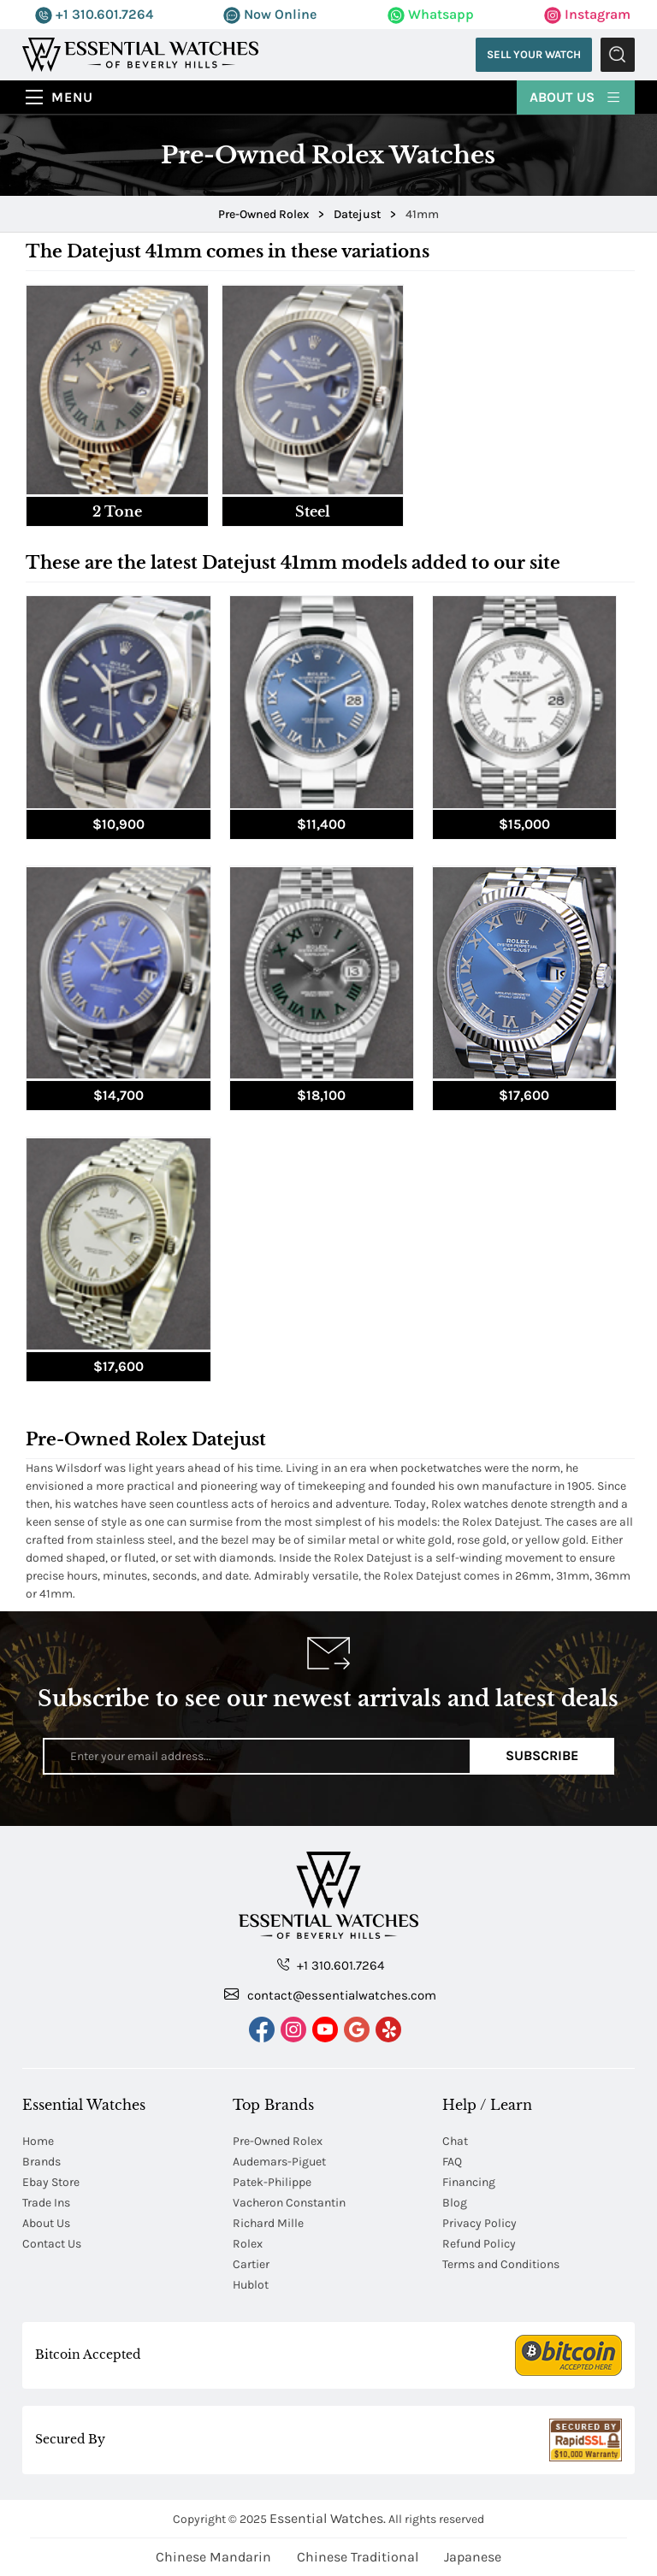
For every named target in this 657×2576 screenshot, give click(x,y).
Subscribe (542, 1755)
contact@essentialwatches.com (330, 1994)
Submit (618, 55)
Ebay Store (51, 2182)
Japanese (472, 2557)
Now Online (270, 14)
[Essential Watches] (140, 53)
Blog (454, 2202)
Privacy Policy (479, 2223)
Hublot (251, 2285)
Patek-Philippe (272, 2182)
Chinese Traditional (357, 2557)
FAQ (452, 2161)
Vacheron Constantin (289, 2202)
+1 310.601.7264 (94, 14)
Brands (41, 2161)
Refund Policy (479, 2243)
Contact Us (51, 2243)
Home (38, 2141)
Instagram (587, 14)
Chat (455, 2141)
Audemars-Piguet (279, 2161)
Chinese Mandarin (213, 2557)
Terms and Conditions (500, 2264)
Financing (468, 2182)
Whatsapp (431, 14)
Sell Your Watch (534, 54)
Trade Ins (46, 2202)
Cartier (251, 2264)
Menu (72, 97)
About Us (576, 96)
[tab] (117, 405)
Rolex (248, 2243)
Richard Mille (268, 2223)
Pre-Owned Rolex (278, 2141)
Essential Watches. (327, 2518)
